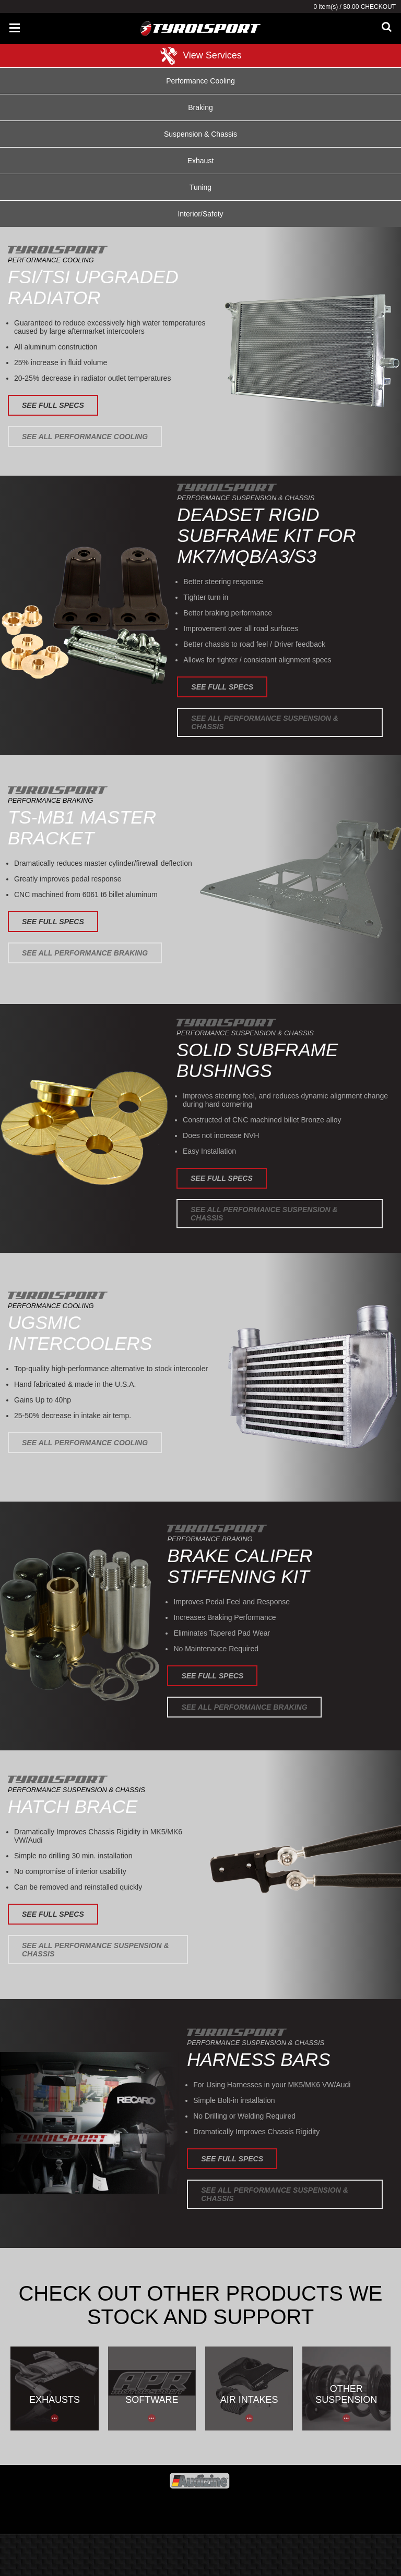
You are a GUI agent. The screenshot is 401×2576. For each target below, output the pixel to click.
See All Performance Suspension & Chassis (264, 722)
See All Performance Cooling (85, 436)
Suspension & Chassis (200, 134)
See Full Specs (53, 405)
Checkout (378, 6)
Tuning (200, 187)
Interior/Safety (200, 214)
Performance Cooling (200, 81)
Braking (200, 107)
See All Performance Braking (85, 953)
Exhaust (200, 160)
